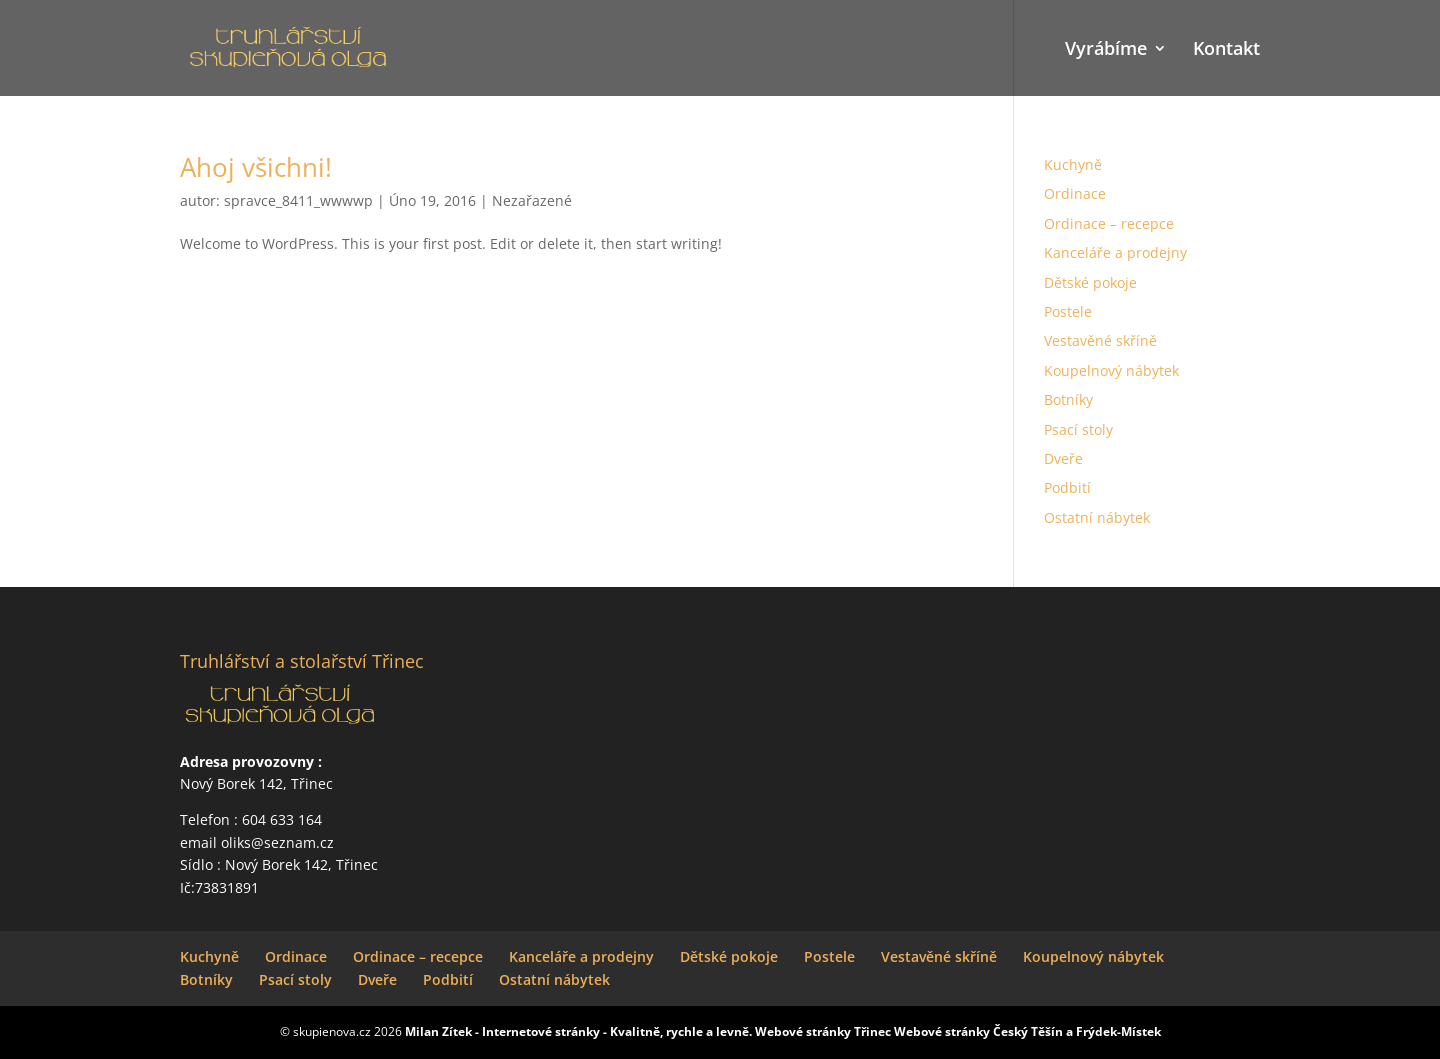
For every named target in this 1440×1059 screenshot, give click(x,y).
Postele (1068, 311)
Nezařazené (532, 200)
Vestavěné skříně (1100, 340)
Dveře (1063, 458)
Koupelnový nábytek (1111, 370)
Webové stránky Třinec (823, 1031)
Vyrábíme (1106, 50)
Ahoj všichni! (256, 167)
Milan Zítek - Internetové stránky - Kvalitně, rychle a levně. (578, 1031)
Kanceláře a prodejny (1115, 252)
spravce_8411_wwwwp (298, 200)
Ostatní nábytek (1097, 517)
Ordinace (1075, 193)
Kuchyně (1073, 164)
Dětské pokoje (1090, 282)
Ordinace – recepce (1109, 223)
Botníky (1068, 399)
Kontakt (1226, 50)
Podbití (1067, 487)
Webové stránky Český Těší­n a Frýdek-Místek (1027, 1031)
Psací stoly (1078, 429)
